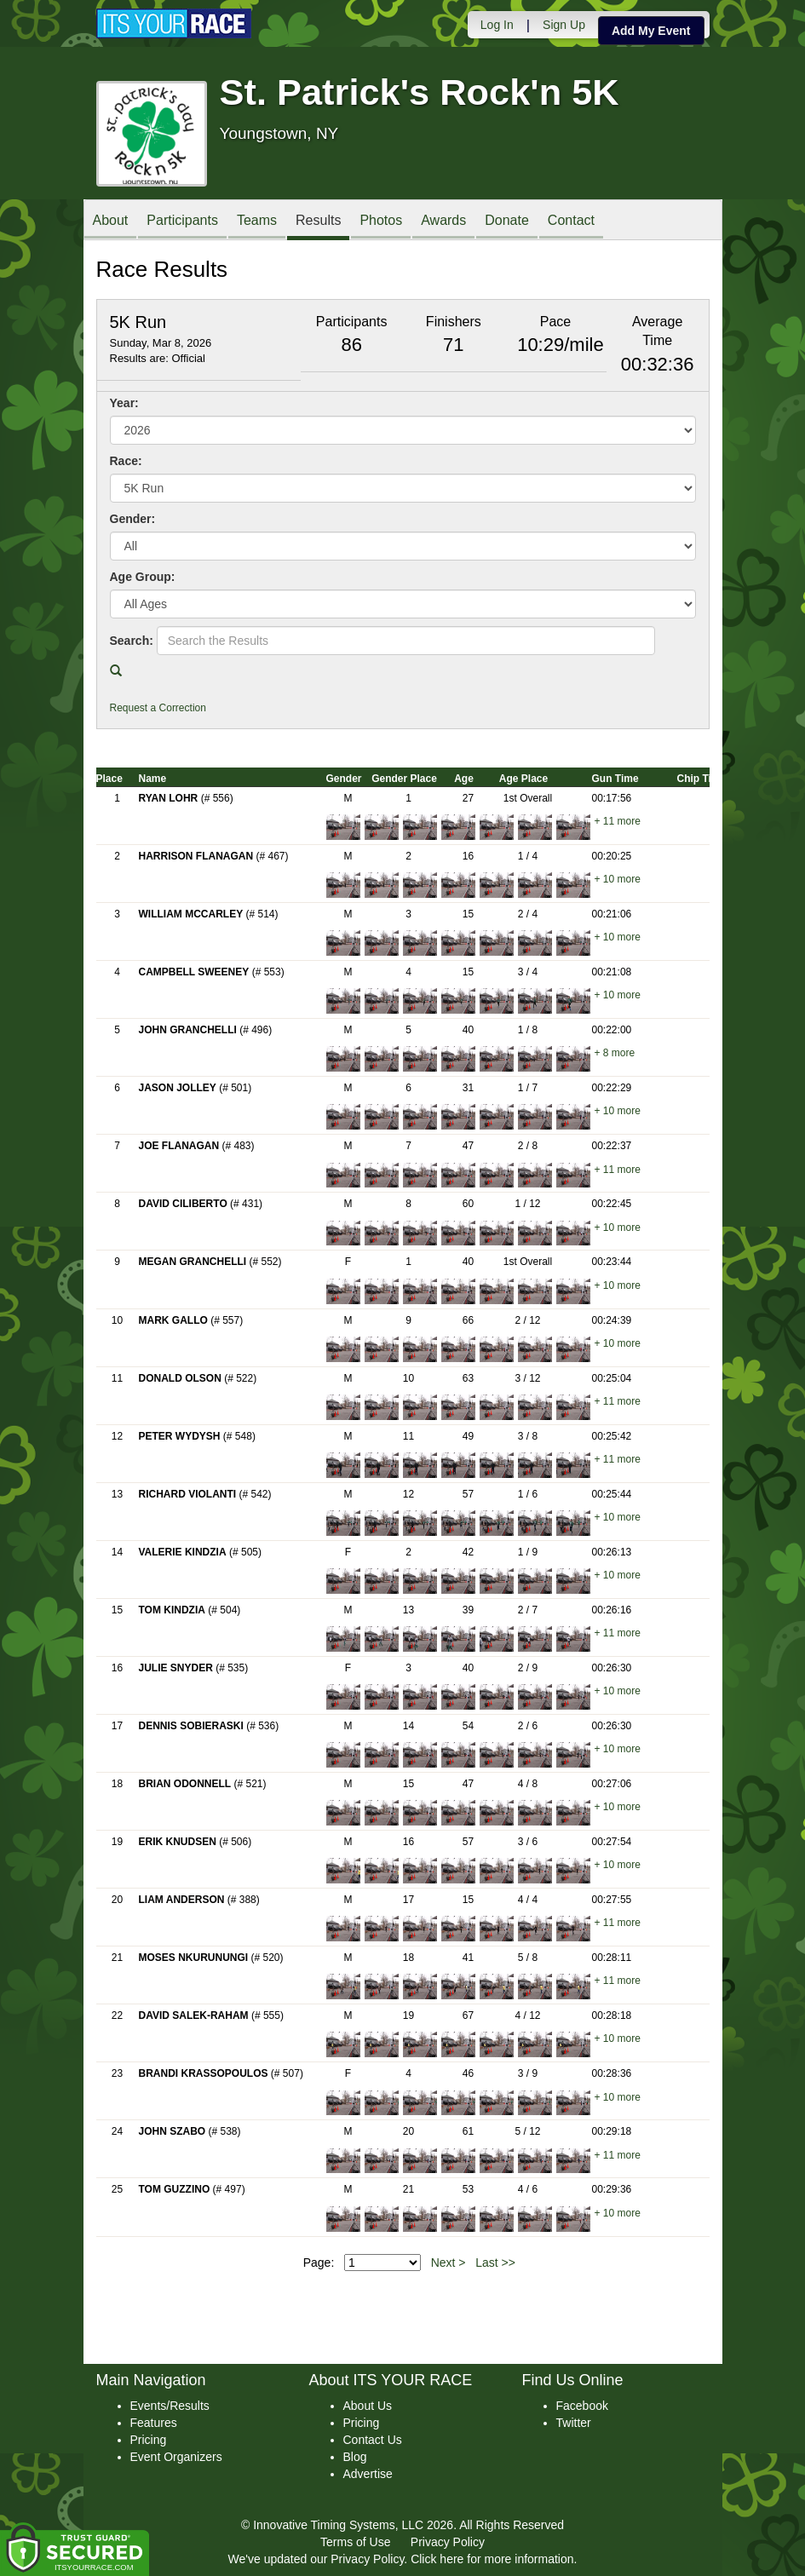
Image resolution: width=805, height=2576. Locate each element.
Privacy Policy (448, 2542)
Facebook (582, 2405)
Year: (124, 403)
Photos (380, 221)
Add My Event (651, 30)
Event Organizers (176, 2457)
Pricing (148, 2440)
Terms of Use (355, 2542)
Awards (443, 221)
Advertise (368, 2474)
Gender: (133, 519)
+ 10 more (618, 879)
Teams (257, 221)
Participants (182, 221)
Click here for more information (492, 2559)
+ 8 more (615, 1053)
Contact (571, 221)
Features (153, 2422)
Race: (126, 461)
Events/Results (170, 2405)
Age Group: (142, 577)
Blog (355, 2457)
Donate (507, 221)
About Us (368, 2405)
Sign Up (564, 25)
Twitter (573, 2422)
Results (318, 221)
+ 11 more (618, 821)
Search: (131, 640)
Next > (448, 2262)
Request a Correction (158, 708)
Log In (497, 25)
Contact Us (372, 2440)
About (111, 221)
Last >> (495, 2262)
